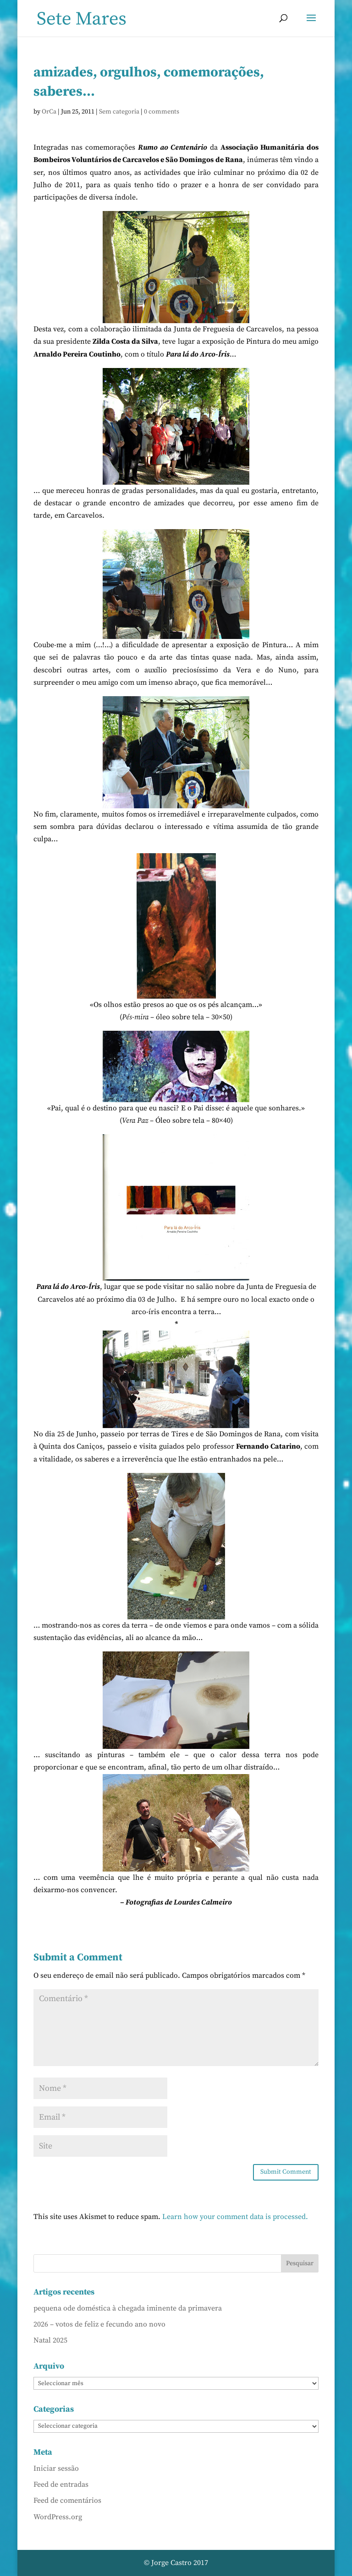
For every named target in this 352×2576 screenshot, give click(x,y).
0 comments (161, 112)
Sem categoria (119, 112)
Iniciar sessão (56, 2468)
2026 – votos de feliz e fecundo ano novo (99, 2324)
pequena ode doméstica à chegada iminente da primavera (127, 2308)
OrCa (49, 112)
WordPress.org (57, 2517)
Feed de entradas (60, 2484)
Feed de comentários (67, 2500)
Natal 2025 (50, 2340)
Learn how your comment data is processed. (235, 2216)
